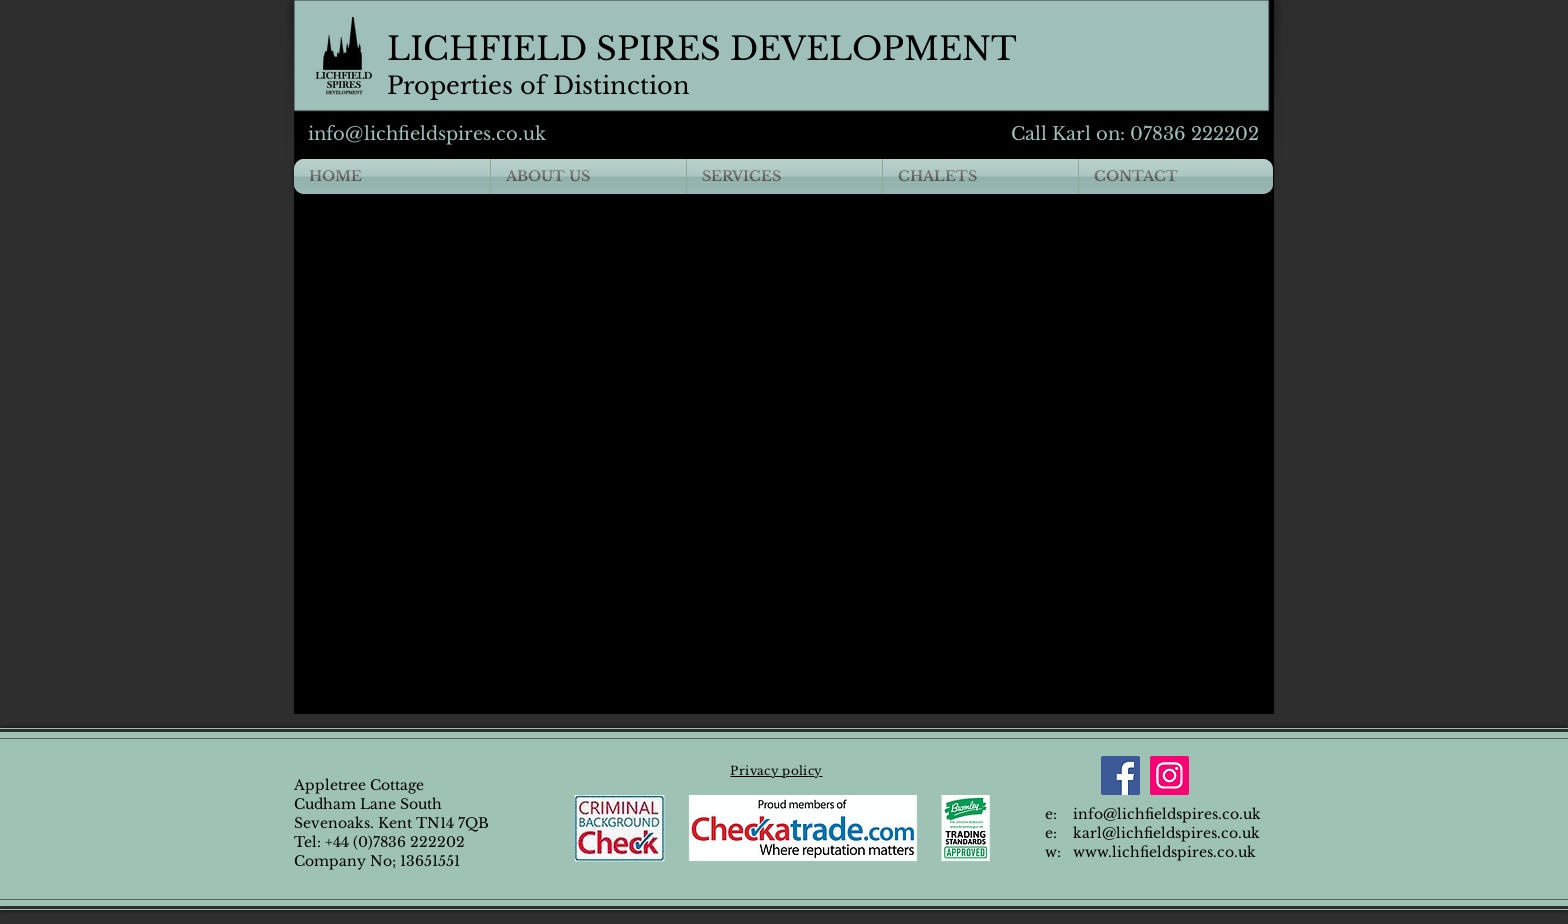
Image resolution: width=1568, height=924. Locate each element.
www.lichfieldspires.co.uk (1164, 852)
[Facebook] (1120, 775)
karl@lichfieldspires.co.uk (1166, 833)
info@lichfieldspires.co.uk (427, 134)
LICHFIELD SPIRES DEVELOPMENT (702, 49)
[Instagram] (1169, 775)
